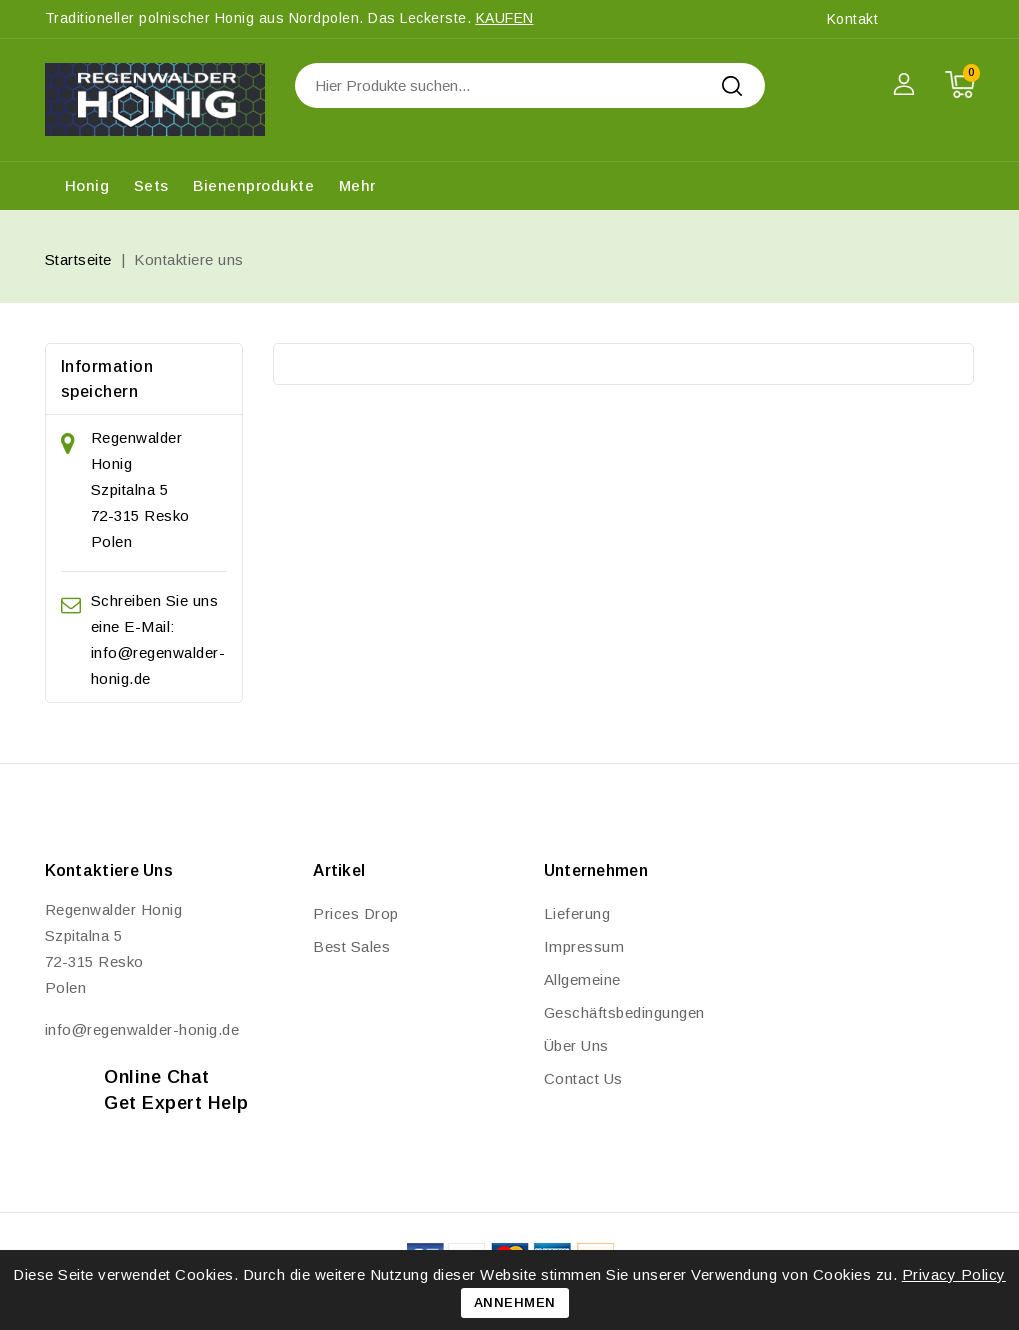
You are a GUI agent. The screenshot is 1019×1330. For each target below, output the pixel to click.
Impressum (584, 946)
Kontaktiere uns (109, 870)
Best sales (351, 946)
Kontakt (853, 19)
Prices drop (356, 913)
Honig (87, 185)
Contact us (583, 1078)
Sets (151, 185)
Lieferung (577, 913)
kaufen (505, 18)
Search (732, 85)
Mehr (357, 185)
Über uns (576, 1045)
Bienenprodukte (253, 185)
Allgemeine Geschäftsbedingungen (624, 996)
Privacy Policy (954, 1274)
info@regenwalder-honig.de (142, 1029)
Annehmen (515, 1302)
